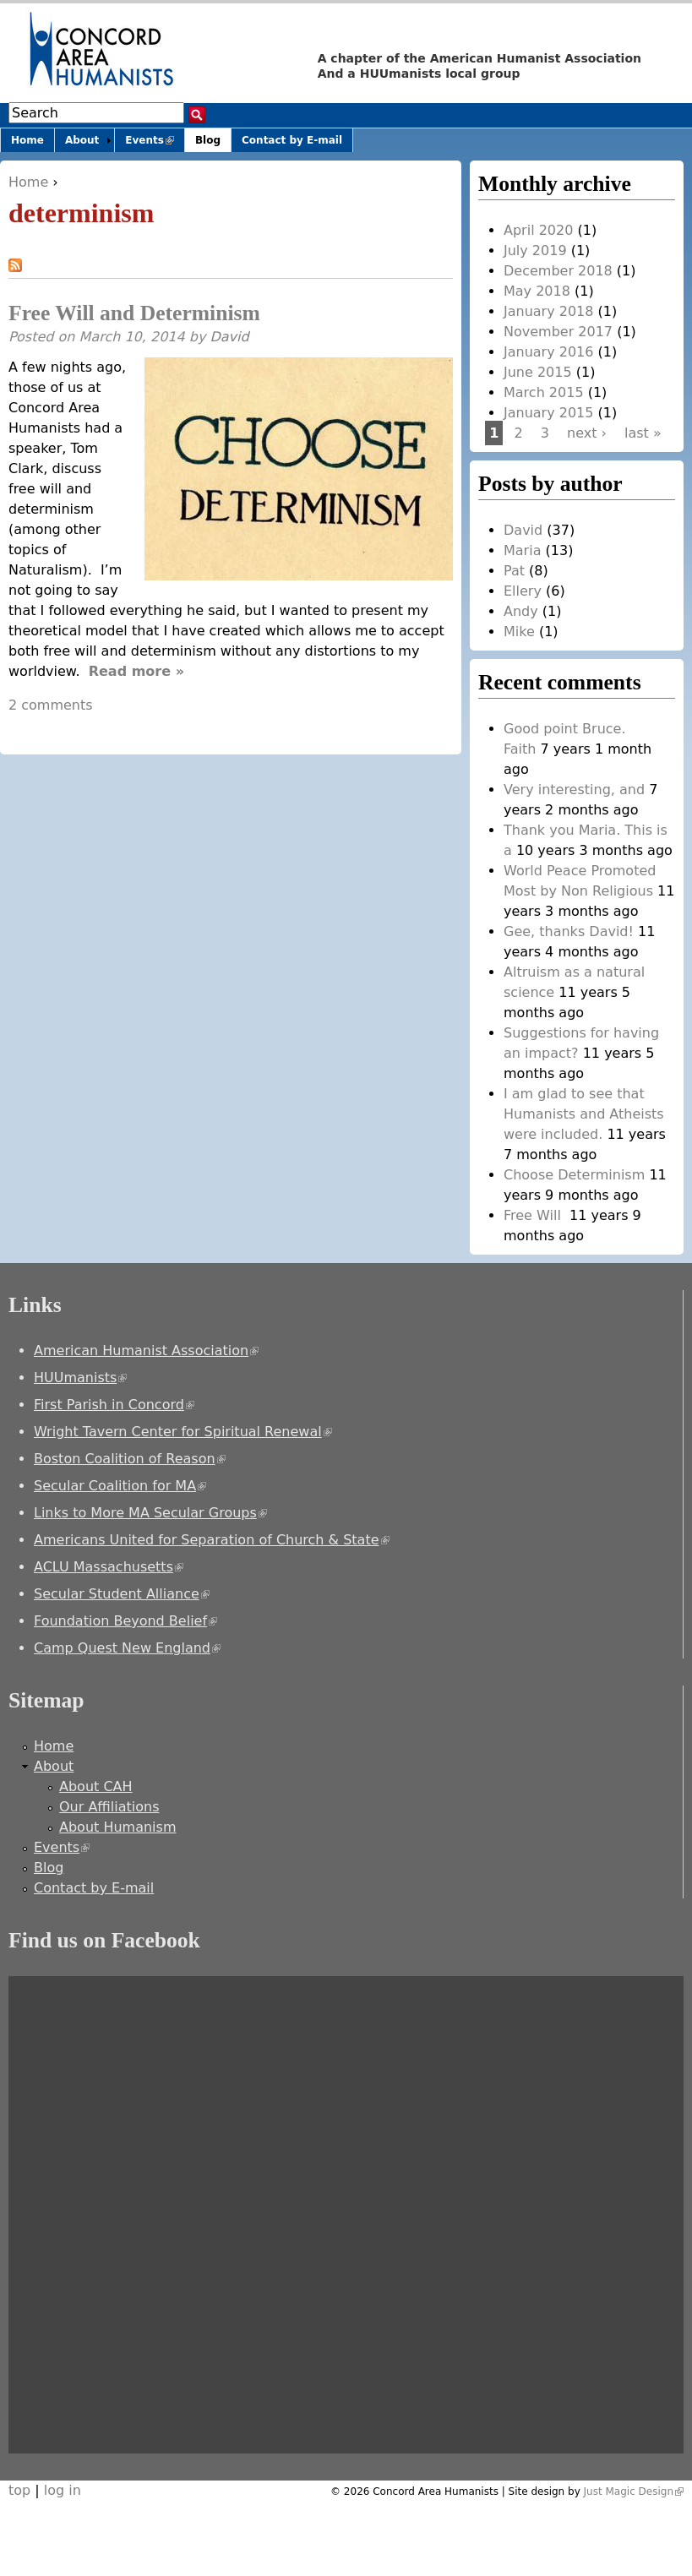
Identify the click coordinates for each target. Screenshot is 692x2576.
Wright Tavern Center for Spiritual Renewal (183, 1432)
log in (62, 2490)
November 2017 (558, 332)
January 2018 (548, 311)
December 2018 (558, 271)
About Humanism (117, 1827)
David (229, 337)
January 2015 (548, 413)
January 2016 (548, 352)
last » (643, 433)
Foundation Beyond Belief (125, 1621)
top (19, 2490)
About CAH (96, 1786)
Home (28, 182)
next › (587, 433)
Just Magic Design (634, 2491)
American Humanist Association (146, 1350)
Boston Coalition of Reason (130, 1459)
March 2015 (544, 392)
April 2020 (538, 230)
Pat (514, 571)
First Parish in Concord (114, 1405)
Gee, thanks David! (569, 931)
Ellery (523, 591)
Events (154, 143)
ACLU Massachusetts (108, 1567)
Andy (521, 611)
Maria (522, 550)
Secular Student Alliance (122, 1594)
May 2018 (537, 291)
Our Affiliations (109, 1807)
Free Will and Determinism (134, 313)
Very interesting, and (574, 790)
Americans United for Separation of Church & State (212, 1540)
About (82, 140)
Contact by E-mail (292, 140)
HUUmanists (80, 1378)
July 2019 (535, 250)
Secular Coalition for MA (120, 1486)
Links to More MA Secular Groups (150, 1513)
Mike (519, 632)
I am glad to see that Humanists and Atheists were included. (584, 1114)
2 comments (50, 705)
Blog (208, 140)
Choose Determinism (574, 1175)
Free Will (534, 1215)
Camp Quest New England (127, 1648)
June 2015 (538, 372)
